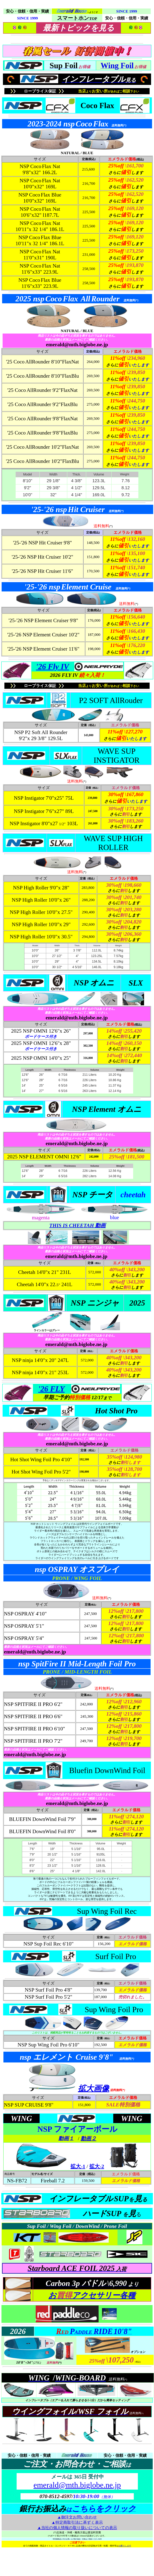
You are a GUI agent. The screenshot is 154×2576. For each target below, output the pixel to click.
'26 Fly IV (52, 666)
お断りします (124, 2545)
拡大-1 (77, 2166)
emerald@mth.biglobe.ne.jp (77, 2485)
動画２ (88, 2138)
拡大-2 (96, 2166)
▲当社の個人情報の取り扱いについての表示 (77, 2528)
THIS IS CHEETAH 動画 (77, 1225)
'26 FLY (51, 1388)
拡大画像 (93, 2088)
